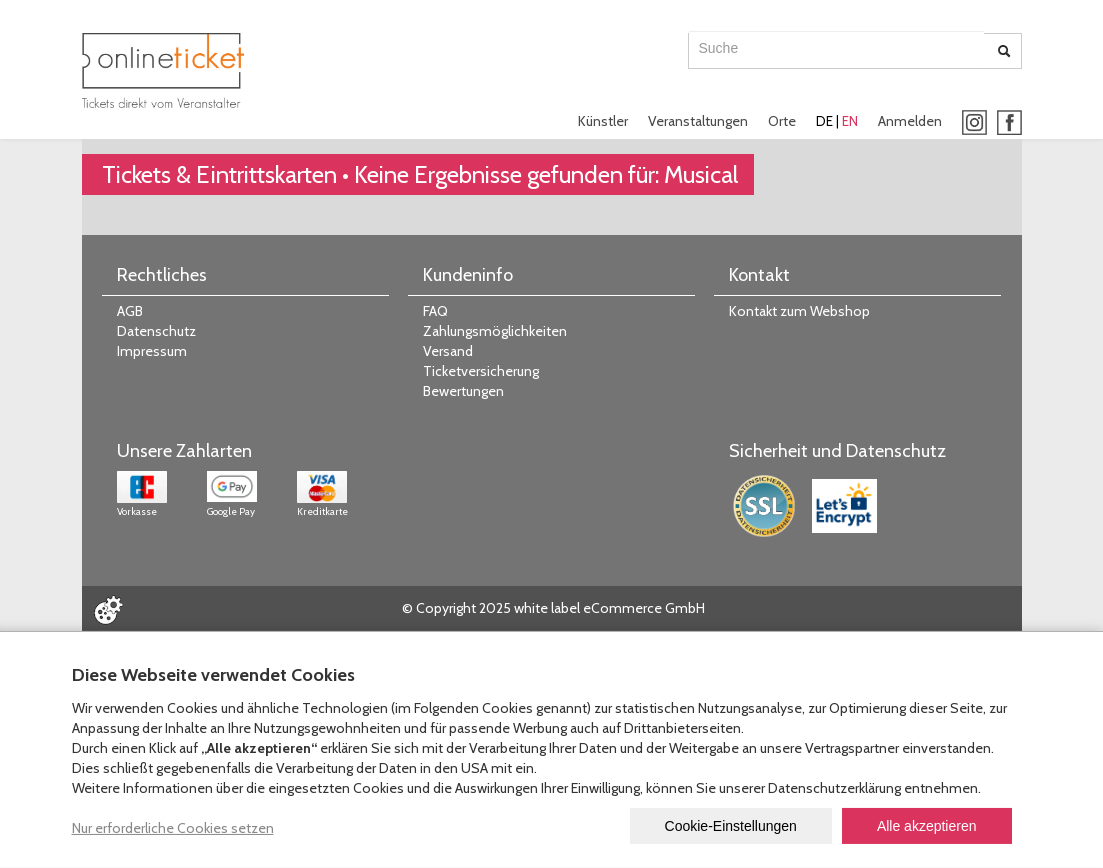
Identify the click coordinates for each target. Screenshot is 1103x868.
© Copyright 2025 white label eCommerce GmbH (553, 608)
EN (850, 121)
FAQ (435, 311)
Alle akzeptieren (927, 826)
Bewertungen (463, 391)
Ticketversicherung (481, 371)
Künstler (603, 121)
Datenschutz (156, 331)
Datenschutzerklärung (834, 788)
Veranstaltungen (698, 121)
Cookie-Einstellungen (731, 826)
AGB (130, 311)
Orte (782, 121)
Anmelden (910, 121)
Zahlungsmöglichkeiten (495, 331)
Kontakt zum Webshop (799, 311)
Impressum (152, 351)
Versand (448, 351)
